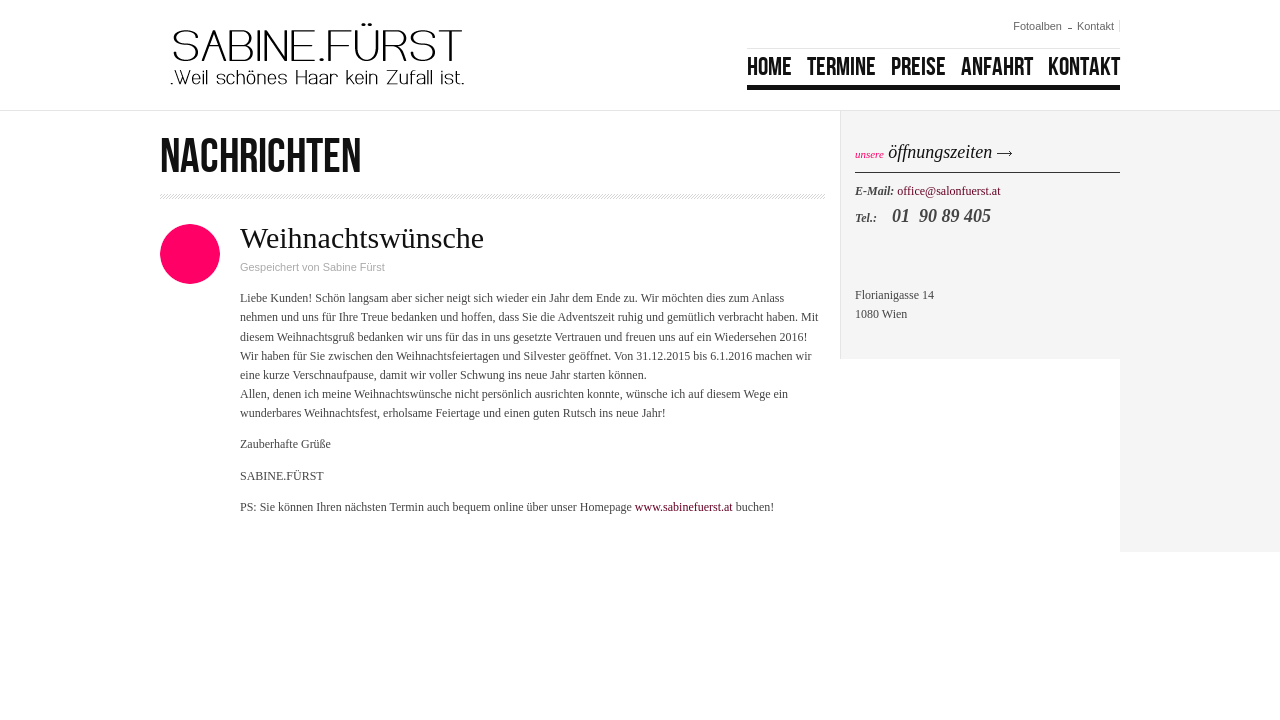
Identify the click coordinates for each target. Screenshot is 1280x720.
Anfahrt (997, 67)
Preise (918, 67)
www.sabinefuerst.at (684, 507)
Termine (841, 67)
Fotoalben (1037, 26)
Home (769, 67)
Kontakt (1095, 26)
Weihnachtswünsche (362, 237)
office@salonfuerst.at (948, 191)
